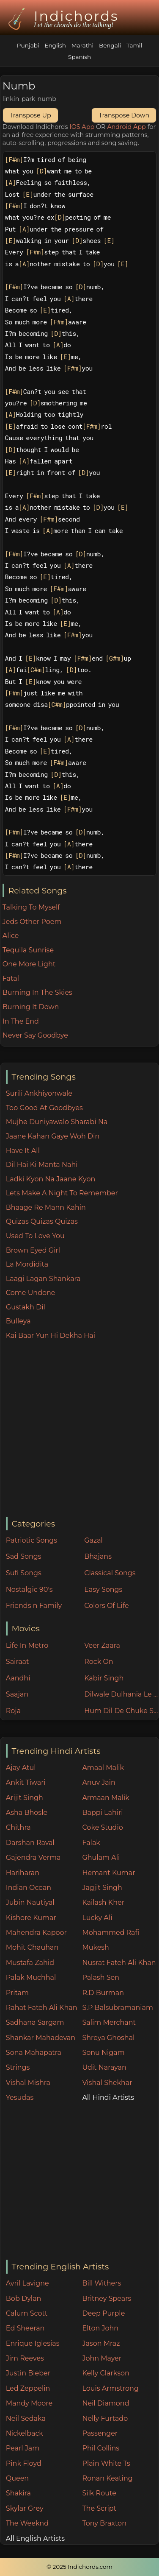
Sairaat (17, 1662)
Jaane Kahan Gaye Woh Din (53, 1136)
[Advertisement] (79, 1428)
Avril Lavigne (27, 2283)
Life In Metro (27, 1645)
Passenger (100, 2433)
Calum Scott (26, 2313)
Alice (11, 936)
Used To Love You (35, 1236)
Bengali (110, 45)
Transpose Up (30, 115)
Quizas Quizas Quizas (42, 1221)
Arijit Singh (24, 1798)
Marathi (82, 45)
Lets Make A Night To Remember (62, 1193)
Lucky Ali (97, 1918)
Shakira (18, 2493)
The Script (99, 2508)
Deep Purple (103, 2313)
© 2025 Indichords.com (79, 2566)
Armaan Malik (105, 1798)
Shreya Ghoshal (108, 2038)
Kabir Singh (103, 1678)
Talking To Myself (31, 907)
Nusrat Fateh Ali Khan (119, 1963)
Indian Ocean (28, 1888)
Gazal (93, 1540)
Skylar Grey (25, 2508)
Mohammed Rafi (110, 1933)
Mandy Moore (29, 2403)
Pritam (17, 1993)
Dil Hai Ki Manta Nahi (42, 1165)
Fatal (11, 978)
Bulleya (18, 1321)
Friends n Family (34, 1606)
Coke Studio (102, 1827)
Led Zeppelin (28, 2388)
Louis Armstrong (110, 2388)
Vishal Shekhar (107, 2083)
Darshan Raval (30, 1843)
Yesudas (20, 2097)
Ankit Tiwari (26, 1782)
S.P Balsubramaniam (117, 2008)
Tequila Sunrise (28, 950)
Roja (13, 1711)
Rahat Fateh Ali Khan (41, 2008)
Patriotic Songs (31, 1540)
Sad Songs (23, 1556)
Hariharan (22, 1873)
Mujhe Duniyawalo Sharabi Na (57, 1122)
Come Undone (30, 1293)
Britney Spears (106, 2298)
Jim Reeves (25, 2358)
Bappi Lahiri (102, 1813)
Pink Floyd (23, 2463)
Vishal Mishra (28, 2083)
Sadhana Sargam (35, 2022)
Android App (126, 127)
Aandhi (18, 1678)
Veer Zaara (102, 1645)
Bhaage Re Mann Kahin (46, 1207)
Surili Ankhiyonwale (39, 1093)
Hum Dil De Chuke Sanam (121, 1711)
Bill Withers (101, 2283)
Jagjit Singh (102, 1888)
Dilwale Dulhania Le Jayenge (121, 1694)
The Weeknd (27, 2523)
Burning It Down (31, 1007)
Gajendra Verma (33, 1857)
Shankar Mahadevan (40, 2038)
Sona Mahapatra (33, 2053)
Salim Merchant (109, 2022)
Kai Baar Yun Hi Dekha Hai (50, 1335)
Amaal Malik (103, 1768)
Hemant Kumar (108, 1873)
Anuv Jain (98, 1782)
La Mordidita (27, 1264)
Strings (18, 2067)
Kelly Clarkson (105, 2373)
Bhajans (98, 1556)
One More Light (29, 964)
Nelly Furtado (105, 2418)
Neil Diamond (105, 2403)
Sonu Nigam (103, 2053)
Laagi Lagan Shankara (43, 1279)
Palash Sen (100, 1977)
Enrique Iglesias (33, 2343)
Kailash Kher (103, 1902)
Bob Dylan (23, 2298)
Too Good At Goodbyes (44, 1108)
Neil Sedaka (26, 2418)
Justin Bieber (28, 2373)
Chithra (18, 1827)
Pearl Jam (22, 2448)
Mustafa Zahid (30, 1963)
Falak (91, 1843)
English (55, 45)
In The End (21, 1021)
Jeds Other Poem (32, 922)
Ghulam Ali (101, 1857)
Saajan (17, 1694)
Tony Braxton (104, 2523)
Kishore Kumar (31, 1918)
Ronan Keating (107, 2478)
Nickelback (24, 2433)
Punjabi (28, 45)
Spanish (79, 56)
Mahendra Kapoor (36, 1933)
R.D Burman (103, 1993)
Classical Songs (109, 1573)
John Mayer (101, 2358)
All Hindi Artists (108, 2097)
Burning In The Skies (37, 992)
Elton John (100, 2328)
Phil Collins (100, 2448)
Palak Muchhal (31, 1977)
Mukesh (95, 1947)
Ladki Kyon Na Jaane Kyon (51, 1179)
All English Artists (35, 2538)
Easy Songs (103, 1589)
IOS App (81, 127)
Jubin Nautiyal (30, 1902)
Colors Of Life (106, 1606)
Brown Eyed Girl (33, 1250)
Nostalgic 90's (29, 1589)
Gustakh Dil (25, 1307)
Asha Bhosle (26, 1813)
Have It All (23, 1151)
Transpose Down (124, 115)
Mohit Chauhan (32, 1947)
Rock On (98, 1662)
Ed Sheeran (25, 2328)
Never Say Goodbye (35, 1035)
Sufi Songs (23, 1573)
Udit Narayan (104, 2067)
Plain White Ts (106, 2463)
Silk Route (99, 2493)
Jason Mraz (101, 2343)
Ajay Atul (21, 1768)
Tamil (134, 45)
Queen (17, 2478)
